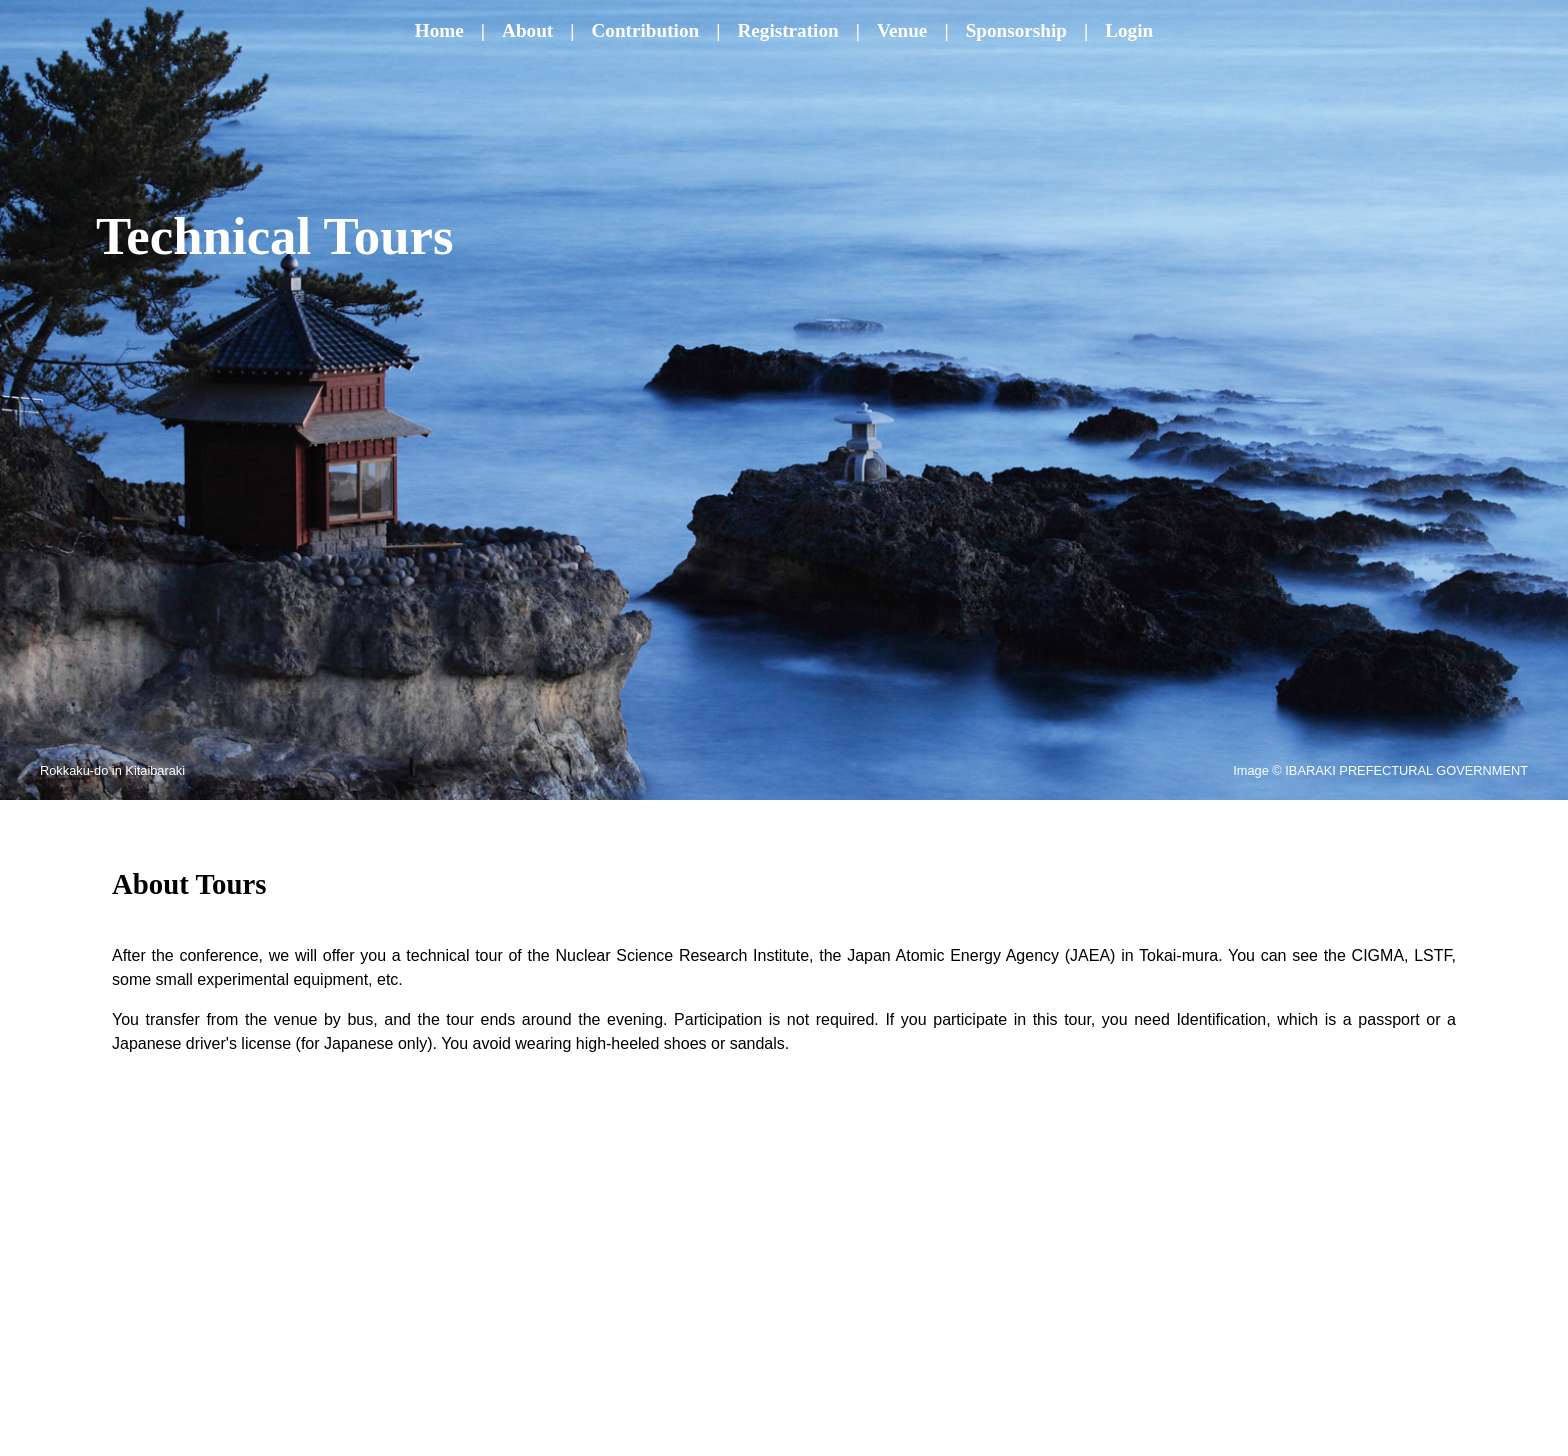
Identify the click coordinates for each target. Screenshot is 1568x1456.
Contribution (646, 30)
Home (439, 30)
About (527, 30)
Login (1129, 30)
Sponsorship (1016, 30)
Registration (787, 30)
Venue (902, 30)
